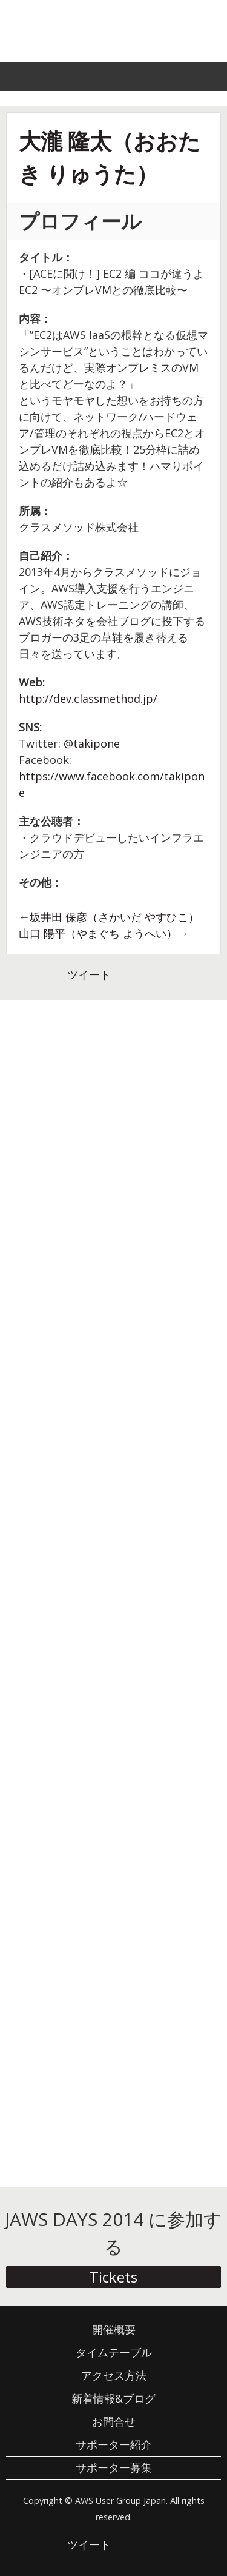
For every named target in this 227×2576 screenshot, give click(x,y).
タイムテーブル (114, 2352)
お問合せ (114, 2421)
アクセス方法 (113, 2375)
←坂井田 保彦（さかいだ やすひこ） (109, 917)
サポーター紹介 (114, 2444)
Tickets (113, 2277)
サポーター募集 (114, 2467)
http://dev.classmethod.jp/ (88, 698)
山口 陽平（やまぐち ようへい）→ (103, 933)
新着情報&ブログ (113, 2398)
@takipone (92, 743)
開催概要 (114, 2329)
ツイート (89, 974)
